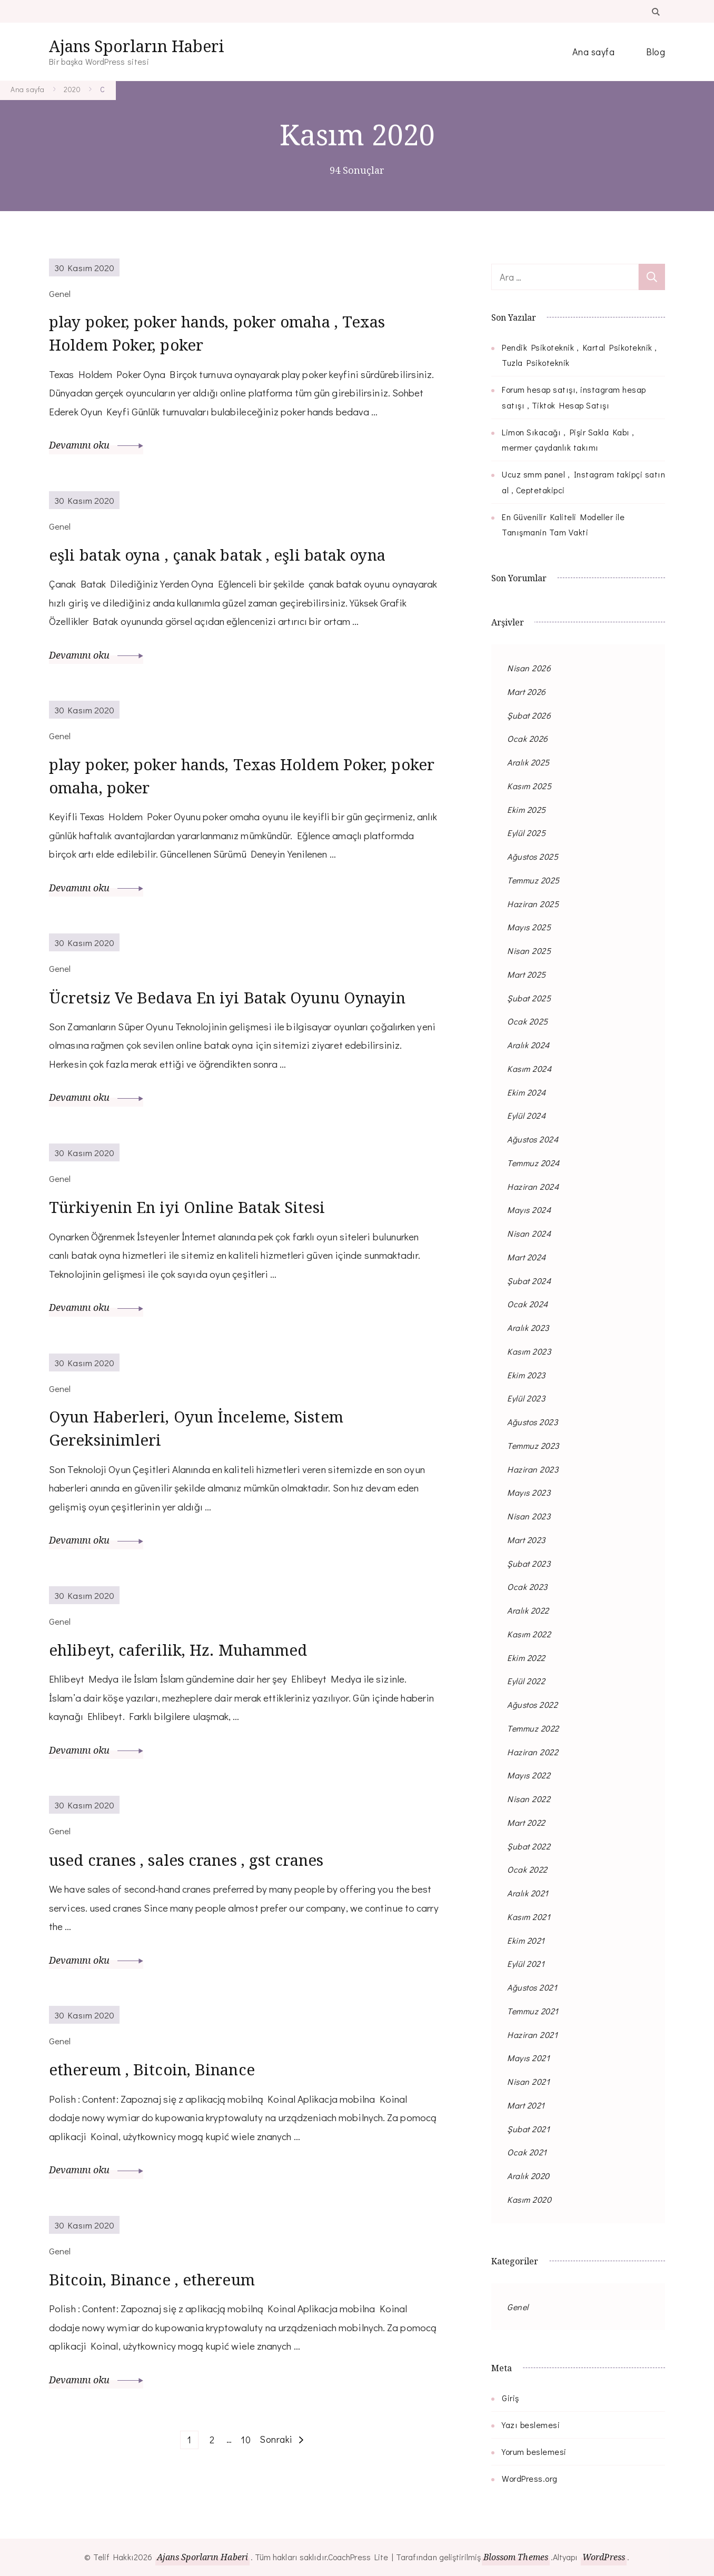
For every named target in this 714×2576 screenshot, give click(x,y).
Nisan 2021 (528, 2081)
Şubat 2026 (529, 715)
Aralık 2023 (528, 1327)
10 (247, 2440)
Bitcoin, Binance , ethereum (154, 2281)
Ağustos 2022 (532, 1704)
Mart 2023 (526, 1539)
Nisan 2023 (528, 1515)
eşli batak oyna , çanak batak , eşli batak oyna (221, 555)
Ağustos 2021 (532, 1987)
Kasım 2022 (529, 1633)
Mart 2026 (526, 691)
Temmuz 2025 (533, 880)
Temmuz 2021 (533, 2010)
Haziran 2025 (533, 903)
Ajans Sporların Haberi (136, 46)
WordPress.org (530, 2478)
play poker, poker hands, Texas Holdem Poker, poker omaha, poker (222, 777)
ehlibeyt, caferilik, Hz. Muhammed (181, 1652)
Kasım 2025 (529, 785)
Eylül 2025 (526, 832)
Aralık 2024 (528, 1044)
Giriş (510, 2397)
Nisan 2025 (529, 950)
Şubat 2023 (528, 1563)
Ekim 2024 (526, 1092)
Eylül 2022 (526, 1680)
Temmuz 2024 (533, 1162)
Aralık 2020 (528, 2175)
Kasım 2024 (529, 1068)
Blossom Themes (515, 2557)
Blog (655, 51)
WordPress (604, 2557)
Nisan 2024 (529, 1233)
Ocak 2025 (527, 1021)
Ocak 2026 (527, 738)
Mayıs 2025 (529, 926)
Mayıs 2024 (529, 1209)
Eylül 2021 (525, 1963)
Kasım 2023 (529, 1351)
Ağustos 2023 (532, 1421)
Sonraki (276, 2441)
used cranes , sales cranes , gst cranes (187, 1862)
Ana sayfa (593, 51)
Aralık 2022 (528, 1610)
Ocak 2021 (527, 2151)
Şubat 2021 (528, 2128)
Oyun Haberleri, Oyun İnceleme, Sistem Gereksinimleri (200, 1430)
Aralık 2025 (528, 762)
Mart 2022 (526, 1822)
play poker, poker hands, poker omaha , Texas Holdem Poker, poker (220, 333)
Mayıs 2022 (528, 1775)
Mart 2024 (526, 1256)
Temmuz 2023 (533, 1445)
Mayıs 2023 (528, 1492)
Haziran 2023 (532, 1469)
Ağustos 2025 (532, 856)
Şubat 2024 (529, 1280)
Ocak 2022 (527, 1869)
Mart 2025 (526, 974)
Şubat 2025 (529, 997)
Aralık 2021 (528, 1892)
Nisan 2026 (529, 667)
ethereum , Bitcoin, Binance (154, 2071)
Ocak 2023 (527, 1586)
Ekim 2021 (526, 1940)
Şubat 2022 (528, 1846)
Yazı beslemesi (531, 2424)
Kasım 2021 (528, 1916)
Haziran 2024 (533, 1186)
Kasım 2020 (529, 2199)
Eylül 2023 (526, 1398)
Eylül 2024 (526, 1115)
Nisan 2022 (528, 1798)
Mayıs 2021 (528, 2057)
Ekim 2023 (526, 1374)
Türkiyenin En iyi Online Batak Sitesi (191, 1208)
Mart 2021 (526, 2105)
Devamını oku (96, 446)
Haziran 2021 (532, 2034)
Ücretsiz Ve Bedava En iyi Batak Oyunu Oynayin (231, 999)
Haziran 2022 (532, 1751)
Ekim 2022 (526, 1657)
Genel (518, 2306)
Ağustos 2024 (532, 1139)
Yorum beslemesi (534, 2451)
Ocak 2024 (527, 1303)
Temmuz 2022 (533, 1728)
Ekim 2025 (526, 809)
